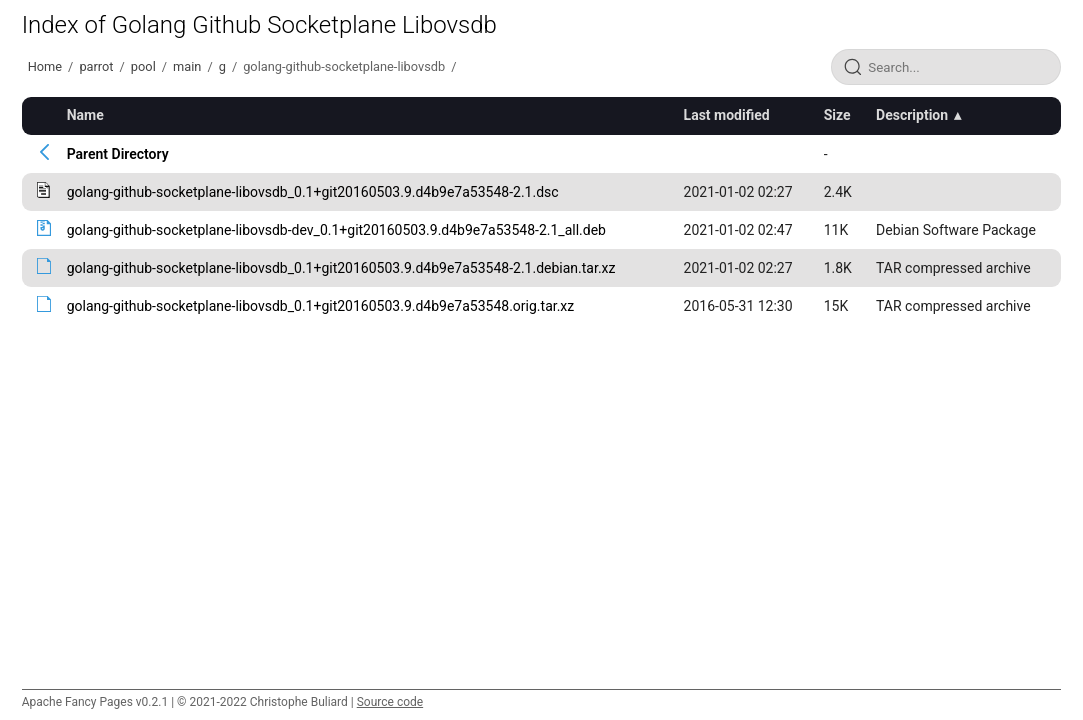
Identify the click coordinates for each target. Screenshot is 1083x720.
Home (45, 66)
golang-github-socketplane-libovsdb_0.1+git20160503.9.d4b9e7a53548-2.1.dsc (313, 192)
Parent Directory (118, 154)
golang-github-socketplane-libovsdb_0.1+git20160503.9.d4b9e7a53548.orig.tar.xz (321, 306)
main (187, 66)
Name (85, 115)
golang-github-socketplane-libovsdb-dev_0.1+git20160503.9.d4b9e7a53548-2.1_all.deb (336, 230)
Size (837, 115)
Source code (390, 702)
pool (143, 66)
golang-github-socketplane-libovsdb (344, 66)
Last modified (727, 115)
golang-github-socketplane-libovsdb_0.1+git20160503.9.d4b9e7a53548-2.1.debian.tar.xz (341, 268)
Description (912, 115)
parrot (96, 66)
